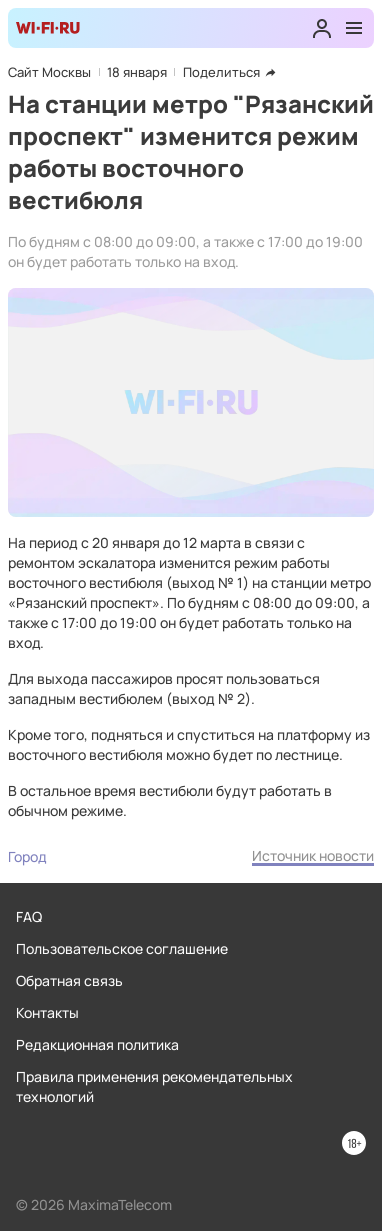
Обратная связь (69, 980)
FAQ (29, 916)
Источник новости (313, 855)
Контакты (47, 1012)
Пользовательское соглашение (122, 948)
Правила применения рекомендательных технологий (154, 1086)
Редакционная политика (97, 1044)
